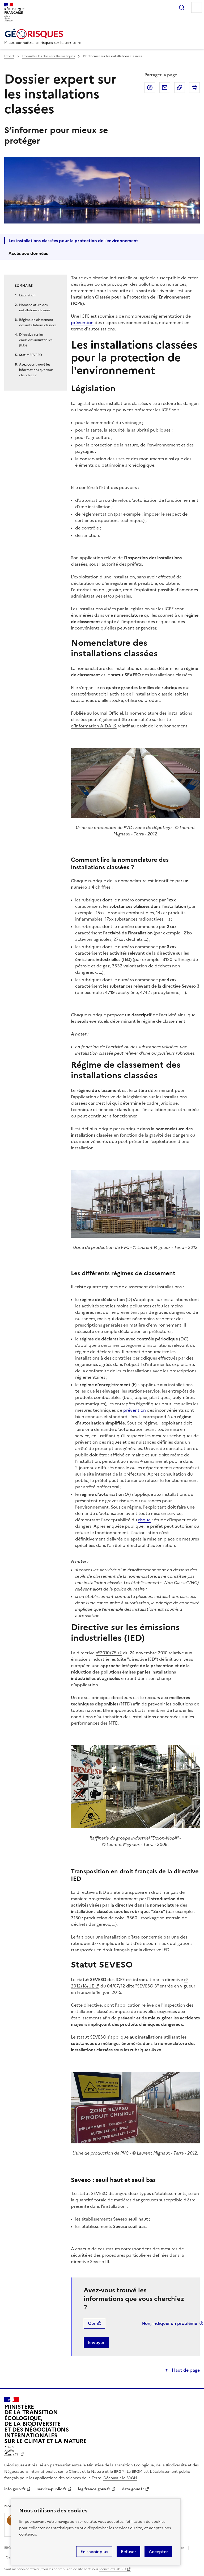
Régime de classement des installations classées (37, 322)
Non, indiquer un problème (169, 2323)
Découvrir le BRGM (120, 2478)
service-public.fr (51, 2489)
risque (144, 1520)
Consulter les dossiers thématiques (48, 56)
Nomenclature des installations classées (34, 308)
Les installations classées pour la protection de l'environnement (73, 240)
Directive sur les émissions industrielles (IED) (35, 340)
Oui (91, 2323)
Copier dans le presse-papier (179, 87)
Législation (27, 295)
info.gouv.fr (15, 2489)
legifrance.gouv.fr (94, 2489)
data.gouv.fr (133, 2489)
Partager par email (164, 87)
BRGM (9, 2547)
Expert (9, 56)
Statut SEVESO (30, 355)
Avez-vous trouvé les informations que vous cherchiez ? (36, 370)
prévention (82, 322)
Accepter (158, 2551)
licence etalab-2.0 (112, 2569)
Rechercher (181, 7)
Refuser (128, 2551)
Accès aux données (28, 253)
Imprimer (194, 87)
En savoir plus (94, 2551)
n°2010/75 (106, 1653)
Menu (196, 7)
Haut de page (185, 2370)
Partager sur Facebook (149, 87)
